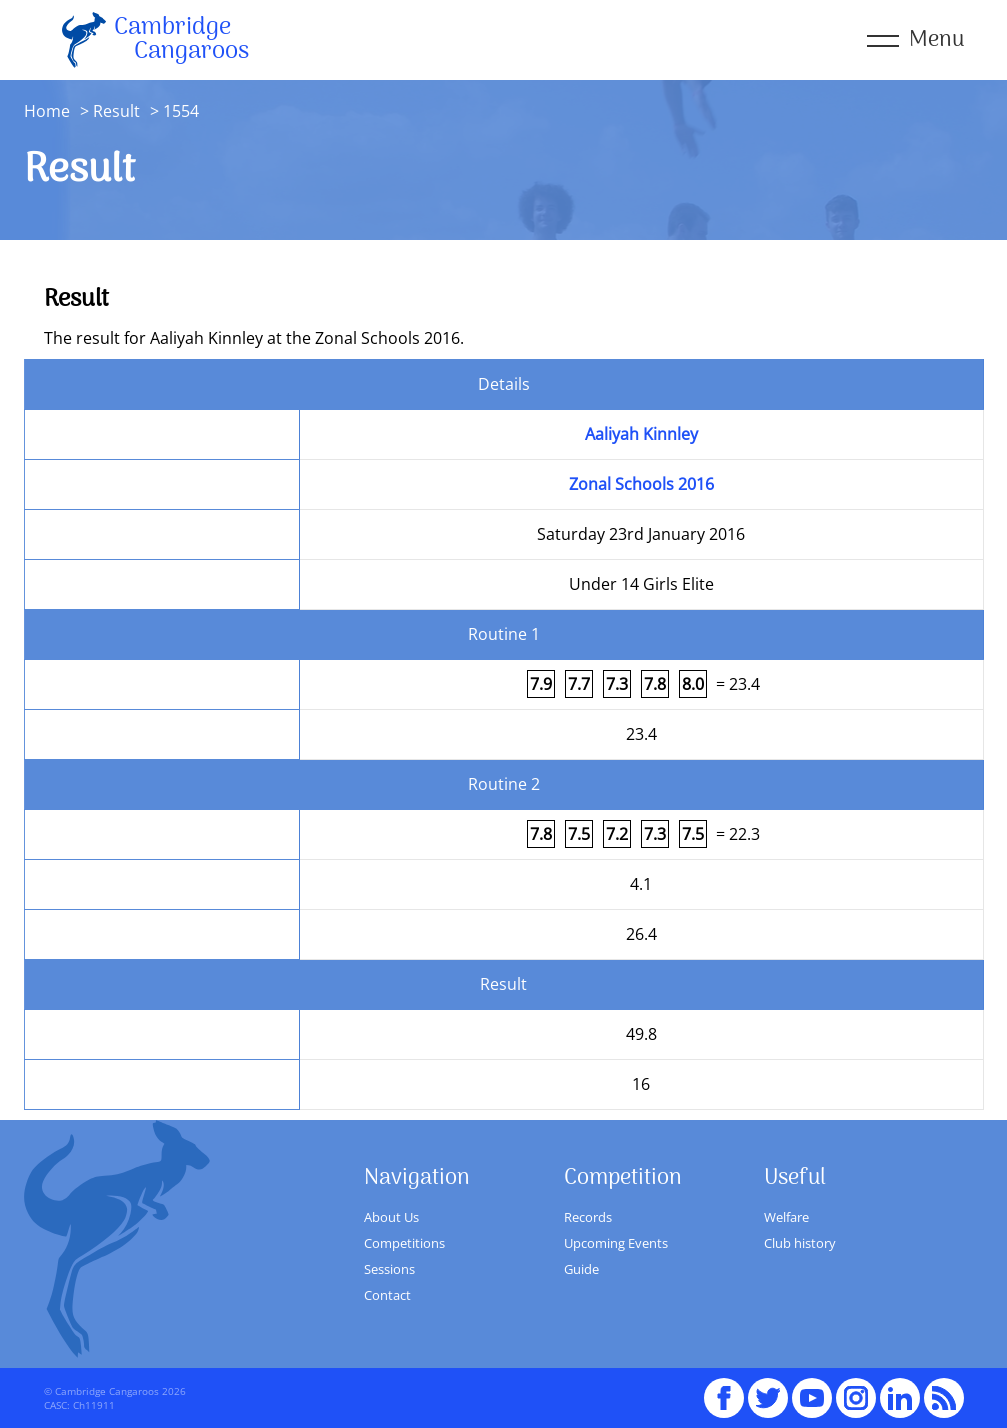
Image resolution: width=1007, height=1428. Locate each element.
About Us (391, 1217)
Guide (581, 1269)
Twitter (768, 1389)
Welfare (786, 1217)
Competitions (404, 1243)
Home (47, 111)
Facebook (724, 1389)
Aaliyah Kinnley (641, 434)
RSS (944, 1389)
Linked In (900, 1398)
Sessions (389, 1269)
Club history (800, 1243)
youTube (812, 1389)
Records (588, 1217)
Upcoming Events (616, 1243)
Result (116, 111)
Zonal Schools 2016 (641, 484)
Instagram (856, 1389)
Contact (387, 1295)
